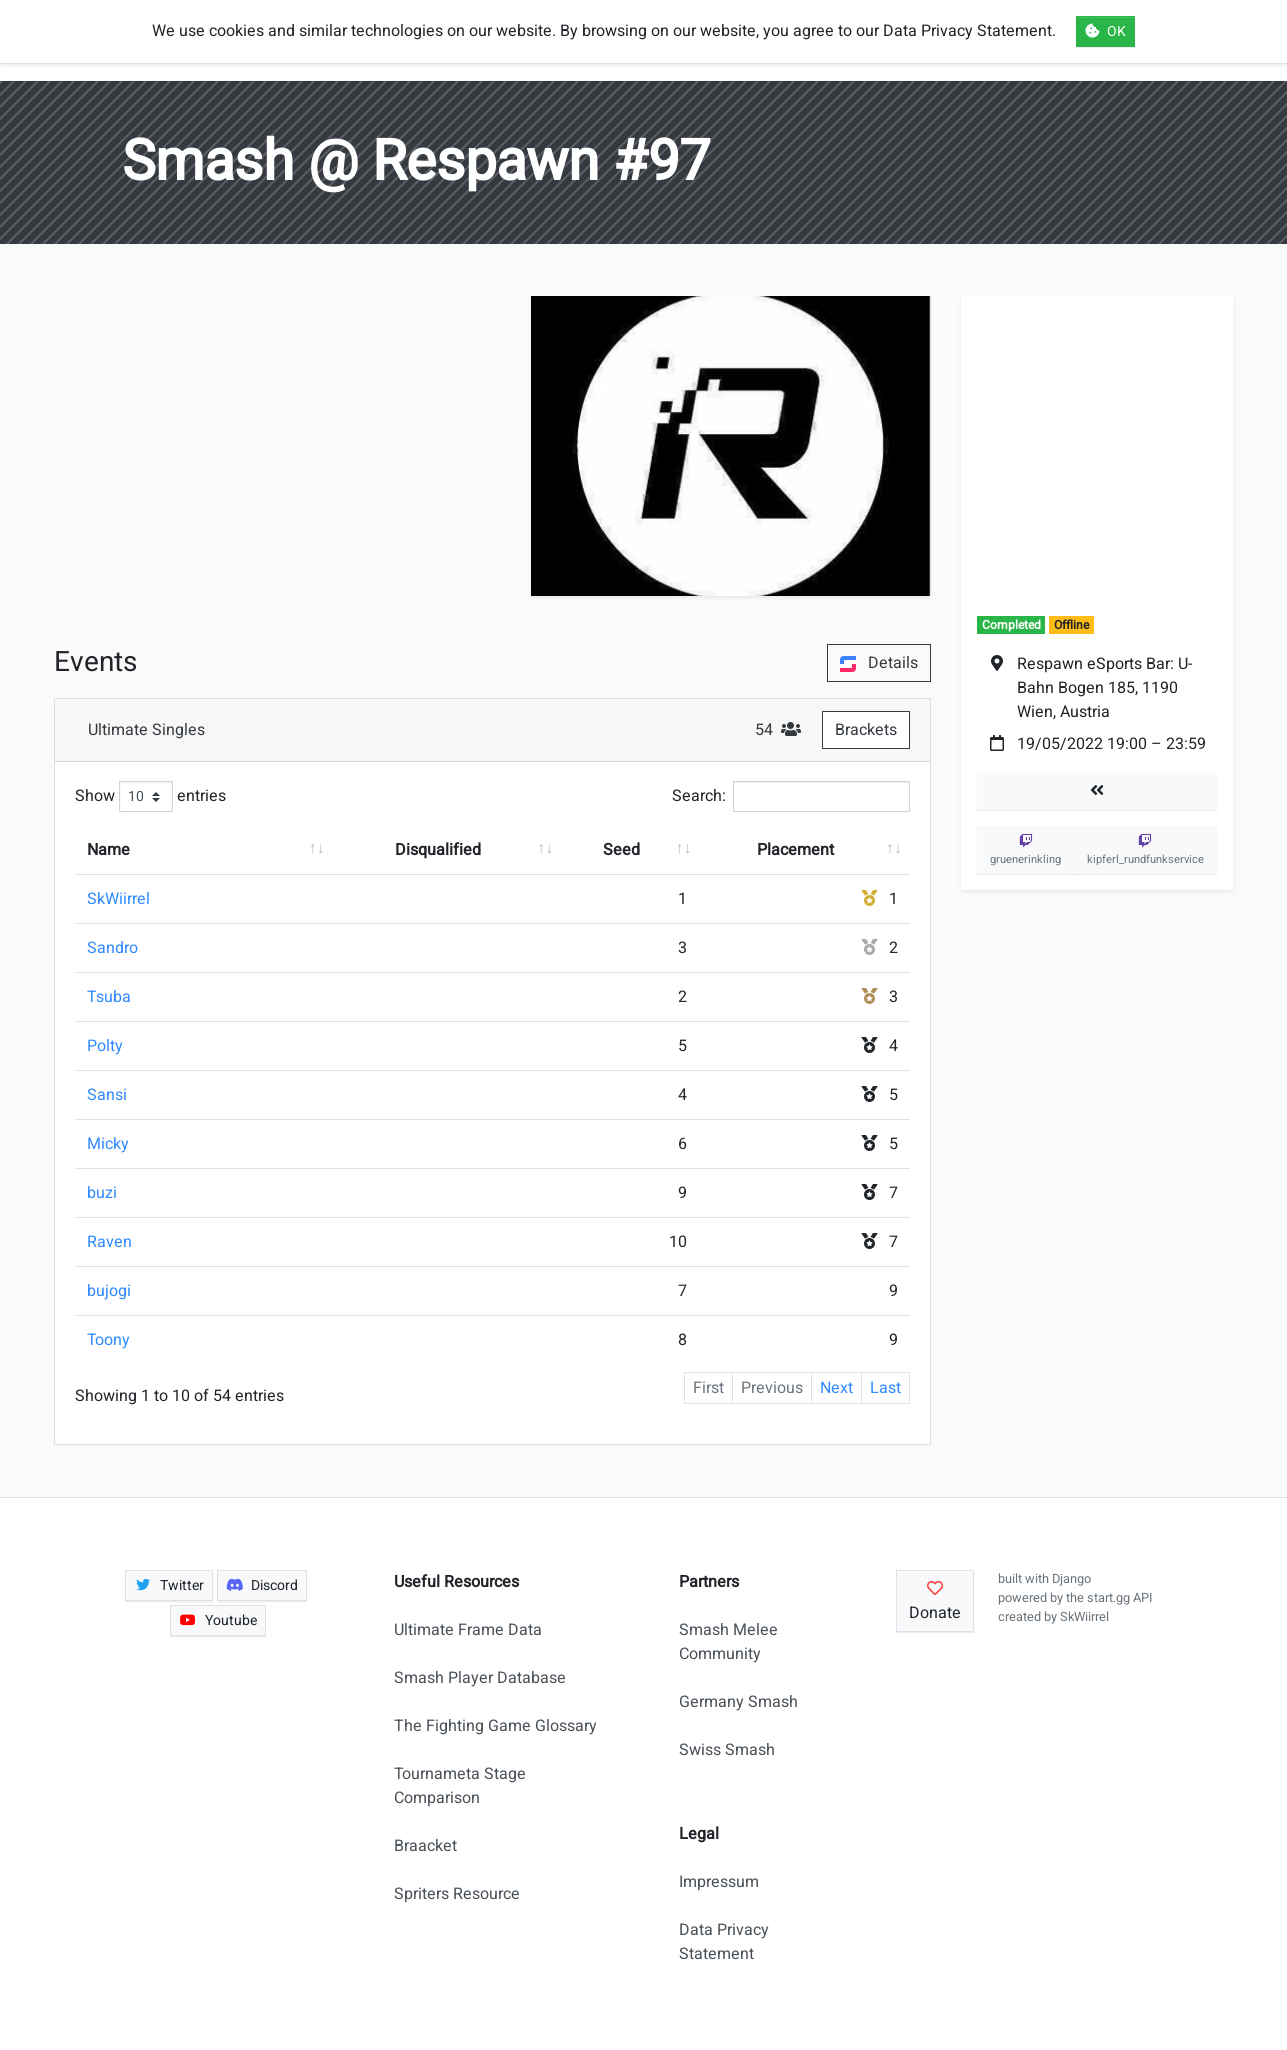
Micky (108, 1144)
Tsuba (109, 997)
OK (1105, 31)
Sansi (107, 1095)
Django (1071, 1579)
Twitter (169, 1585)
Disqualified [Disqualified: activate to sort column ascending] (438, 850)
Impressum (719, 1882)
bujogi (109, 1291)
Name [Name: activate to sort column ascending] (108, 850)
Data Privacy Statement (724, 1942)
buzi (102, 1193)
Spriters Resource (457, 1894)
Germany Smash (738, 1702)
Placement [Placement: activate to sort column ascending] (795, 850)
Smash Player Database (480, 1678)
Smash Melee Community (728, 1642)
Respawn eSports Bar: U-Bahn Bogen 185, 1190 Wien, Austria (1104, 688)
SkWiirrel (118, 899)
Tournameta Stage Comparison (460, 1786)
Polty (105, 1046)
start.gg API (1119, 1598)
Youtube (218, 1620)
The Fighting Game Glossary (495, 1726)
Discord (262, 1585)
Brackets (866, 730)
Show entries (150, 796)
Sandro (112, 948)
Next (836, 1388)
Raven (109, 1242)
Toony (108, 1340)
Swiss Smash (727, 1750)
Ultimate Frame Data (468, 1630)
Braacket (425, 1846)
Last (885, 1388)
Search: (791, 796)
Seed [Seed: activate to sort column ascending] (621, 850)
